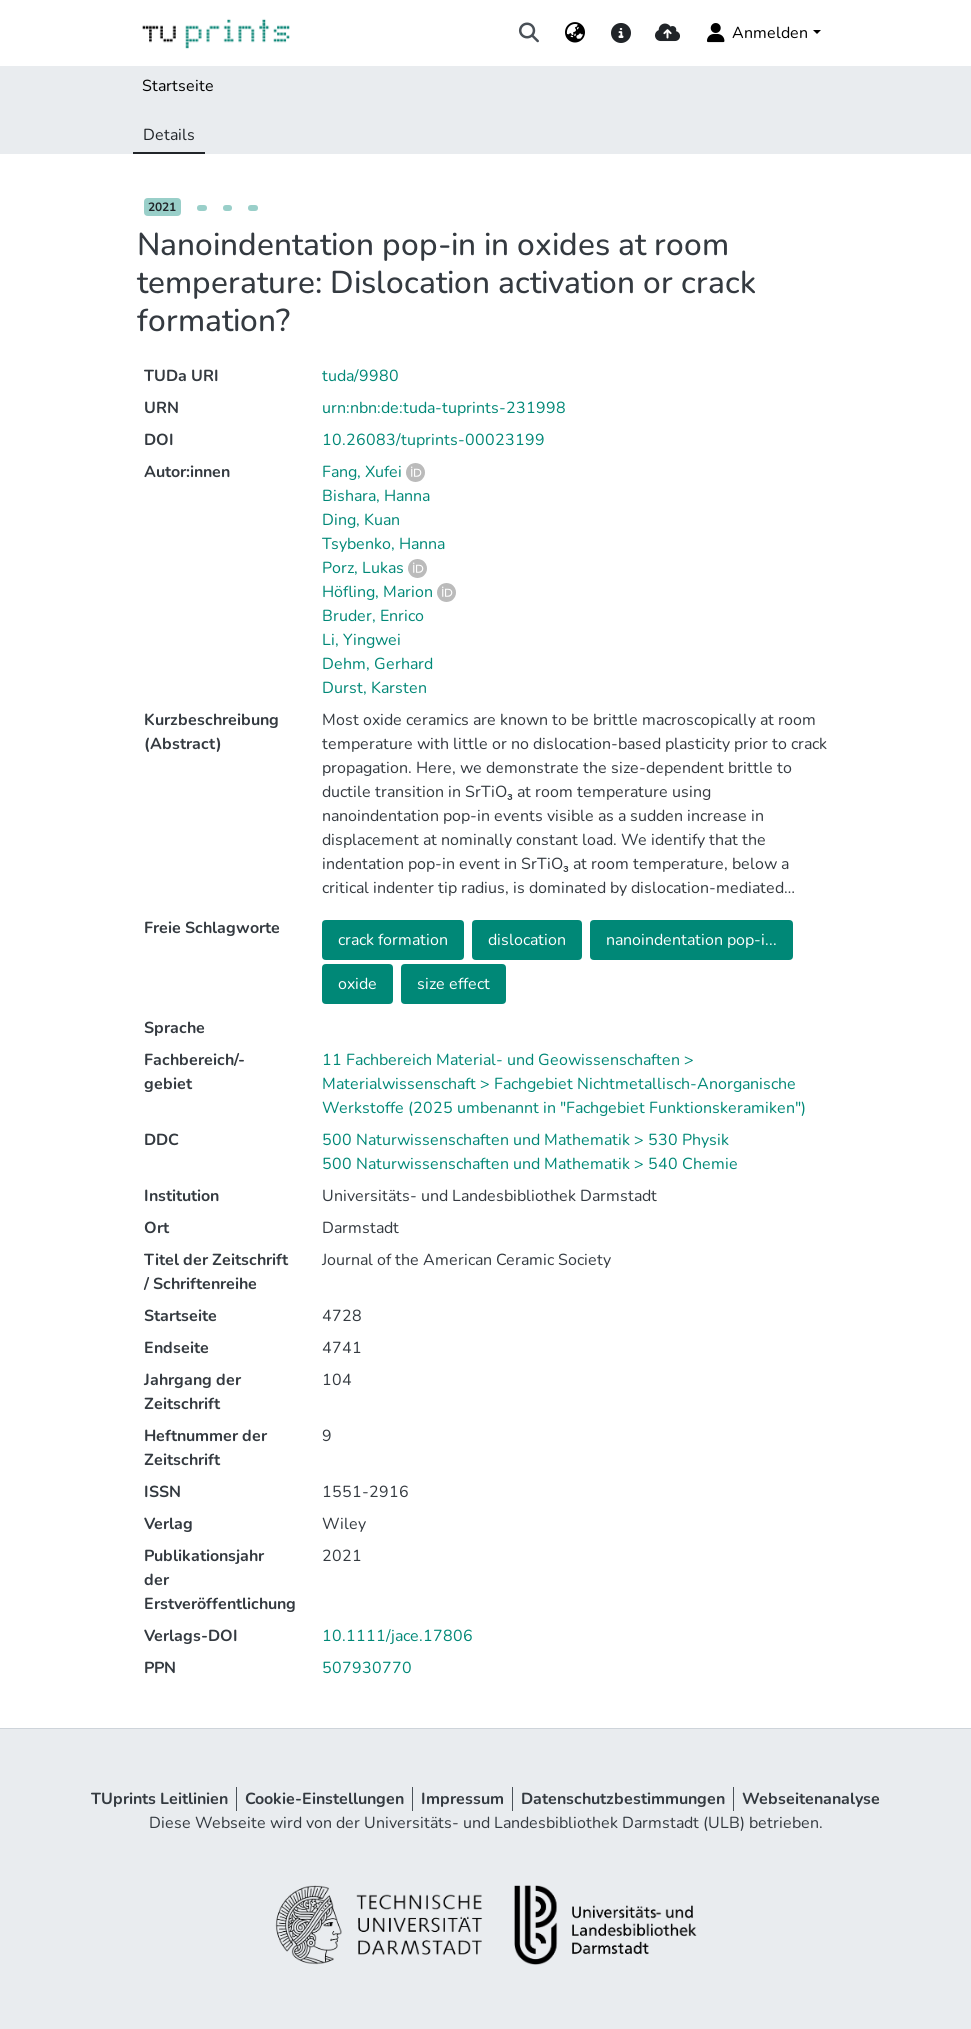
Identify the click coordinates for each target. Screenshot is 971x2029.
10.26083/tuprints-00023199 (433, 440)
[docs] (621, 33)
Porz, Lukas (363, 568)
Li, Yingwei (361, 640)
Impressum (462, 1799)
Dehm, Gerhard (377, 664)
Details (169, 135)
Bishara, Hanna (376, 496)
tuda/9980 (360, 376)
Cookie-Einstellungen (324, 1799)
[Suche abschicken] (528, 33)
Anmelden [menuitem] (755, 33)
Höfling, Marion (377, 592)
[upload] (667, 33)
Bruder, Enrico (373, 616)
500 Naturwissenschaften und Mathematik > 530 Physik (525, 1140)
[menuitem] (574, 33)
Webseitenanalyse (811, 1799)
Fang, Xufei (362, 472)
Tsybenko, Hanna (383, 544)
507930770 (367, 1668)
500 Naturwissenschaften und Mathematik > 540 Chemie (530, 1164)
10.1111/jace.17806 (397, 1636)
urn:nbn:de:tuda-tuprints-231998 (444, 408)
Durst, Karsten (374, 688)
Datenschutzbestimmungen (623, 1799)
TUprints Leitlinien (159, 1799)
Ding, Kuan (361, 520)
